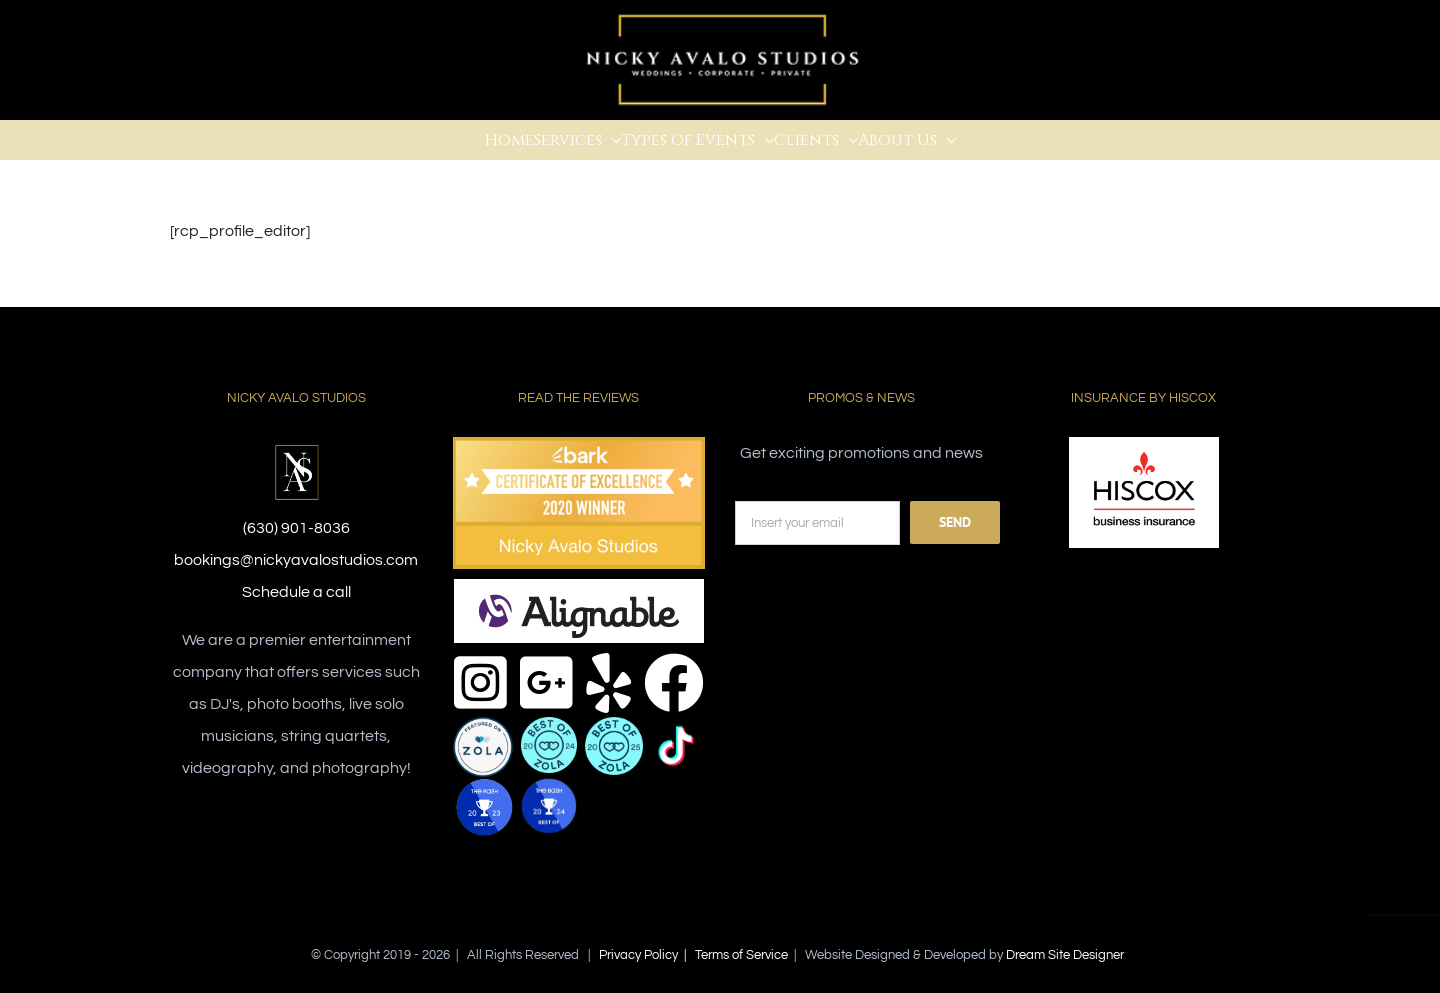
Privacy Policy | (647, 955)
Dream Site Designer (1065, 955)
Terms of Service (741, 955)
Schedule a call (296, 592)
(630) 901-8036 (296, 528)
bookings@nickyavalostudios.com (296, 560)
